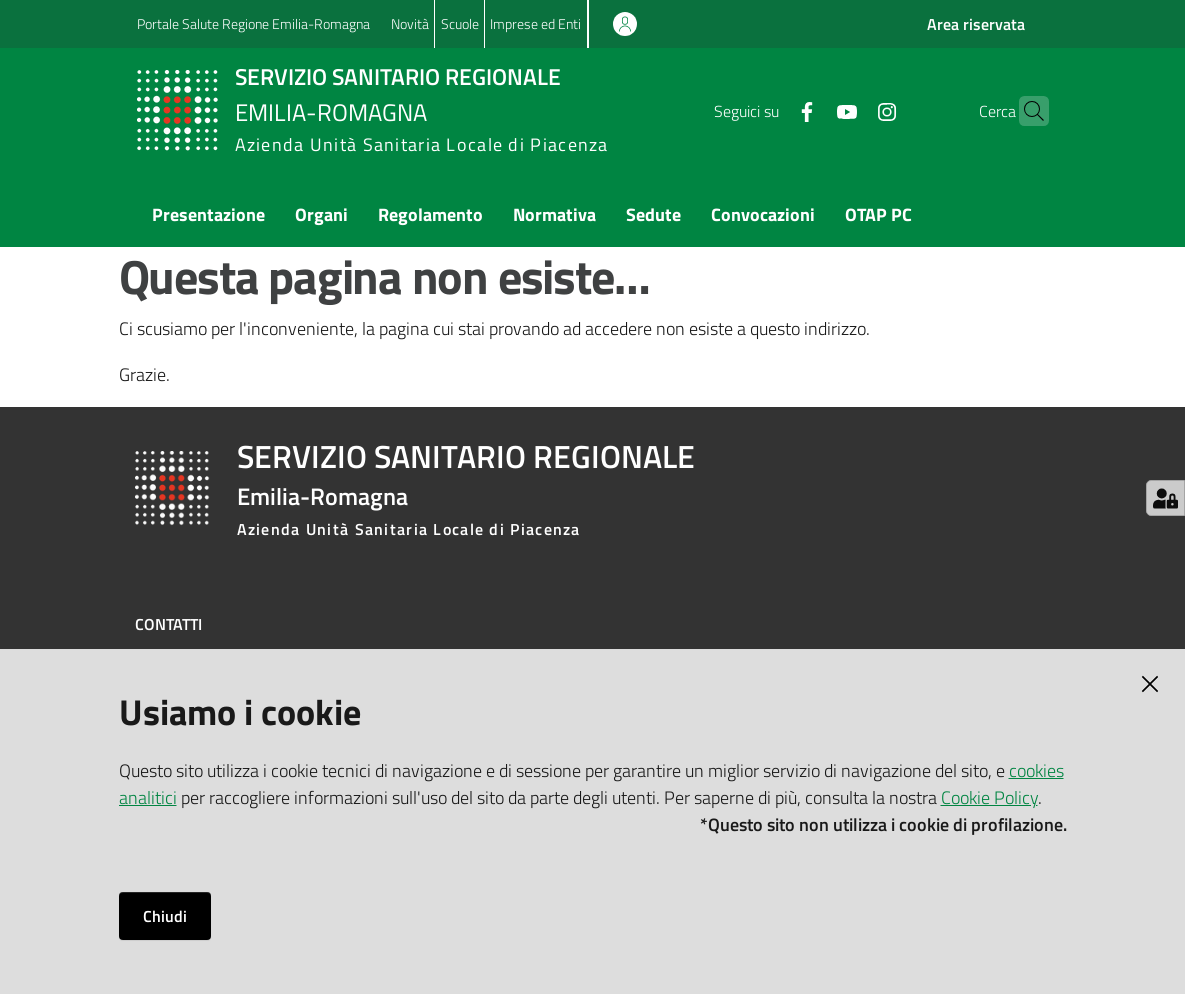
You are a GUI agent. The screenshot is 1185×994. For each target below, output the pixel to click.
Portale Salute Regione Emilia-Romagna (253, 23)
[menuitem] (208, 216)
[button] (1025, 111)
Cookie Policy (989, 797)
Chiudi (165, 916)
